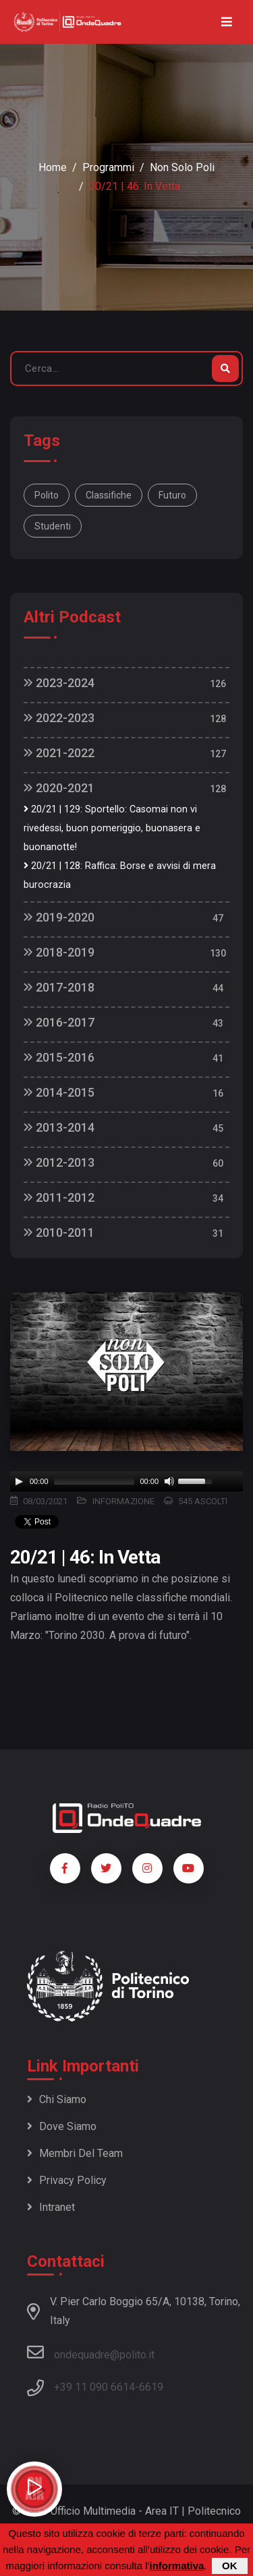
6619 (151, 2387)
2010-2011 (59, 1232)
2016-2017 (59, 1022)
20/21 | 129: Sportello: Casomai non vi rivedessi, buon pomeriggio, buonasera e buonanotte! (112, 828)
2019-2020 (59, 917)
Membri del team (75, 2153)
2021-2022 (59, 753)
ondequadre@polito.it (90, 2352)
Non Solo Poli (182, 167)
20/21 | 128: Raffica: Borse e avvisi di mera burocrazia (120, 875)
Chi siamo (56, 2099)
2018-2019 (59, 952)
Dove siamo (61, 2126)
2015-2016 (59, 1057)
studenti (52, 526)
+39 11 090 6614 (94, 2387)
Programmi (108, 167)
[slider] (94, 1481)
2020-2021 (59, 788)
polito (46, 495)
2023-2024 (59, 683)
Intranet (51, 2207)
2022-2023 (59, 718)
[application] (126, 1481)
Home (52, 167)
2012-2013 (59, 1162)
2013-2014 (59, 1127)
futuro (172, 495)
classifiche (109, 495)
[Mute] (169, 1481)
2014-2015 (59, 1092)
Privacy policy (67, 2180)
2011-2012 (59, 1197)
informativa (176, 2565)
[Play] (18, 1481)
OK (229, 2565)
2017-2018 (59, 987)
